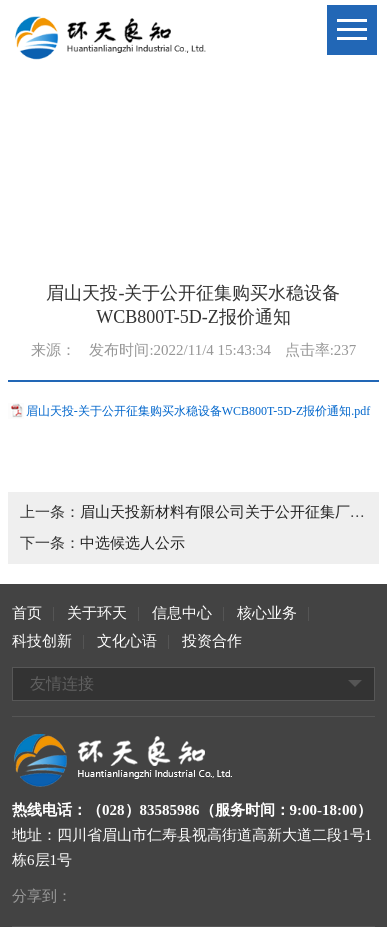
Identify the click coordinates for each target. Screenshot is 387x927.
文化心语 (127, 641)
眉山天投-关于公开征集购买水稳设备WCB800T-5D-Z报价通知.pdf (198, 411)
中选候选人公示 (132, 543)
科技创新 (42, 641)
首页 (27, 613)
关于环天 (97, 613)
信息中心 (182, 613)
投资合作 (212, 641)
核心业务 (267, 613)
